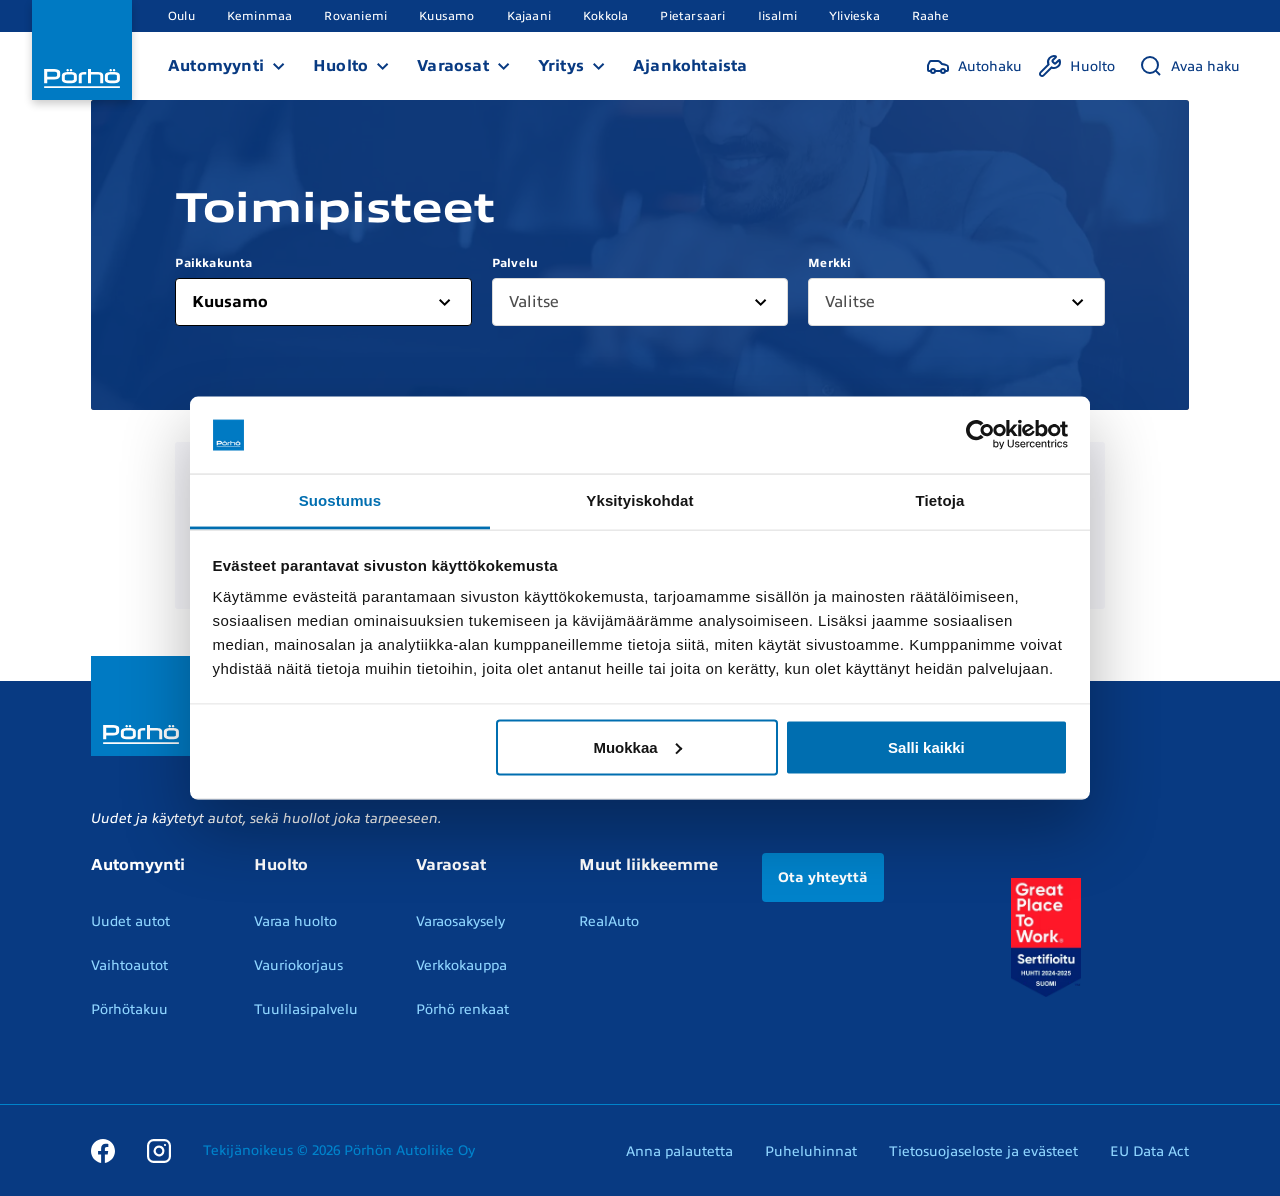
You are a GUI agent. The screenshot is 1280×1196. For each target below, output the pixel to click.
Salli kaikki (926, 746)
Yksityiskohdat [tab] (639, 499)
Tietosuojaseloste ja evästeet (983, 1151)
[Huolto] (1076, 66)
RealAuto (609, 921)
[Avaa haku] (1189, 66)
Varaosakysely (460, 921)
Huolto (340, 66)
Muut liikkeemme (648, 865)
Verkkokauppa (461, 965)
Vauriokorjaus (298, 965)
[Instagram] (159, 1150)
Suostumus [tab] (340, 499)
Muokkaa (637, 746)
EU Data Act (1149, 1151)
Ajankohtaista (690, 66)
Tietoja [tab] (940, 499)
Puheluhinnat (811, 1151)
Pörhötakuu (129, 1009)
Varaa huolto (295, 921)
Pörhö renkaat (462, 1009)
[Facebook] (103, 1150)
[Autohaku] (974, 66)
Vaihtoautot (129, 965)
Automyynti (216, 66)
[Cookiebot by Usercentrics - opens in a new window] (980, 435)
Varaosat (453, 66)
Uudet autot (130, 921)
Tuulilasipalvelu (306, 1009)
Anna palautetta (679, 1151)
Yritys (561, 66)
